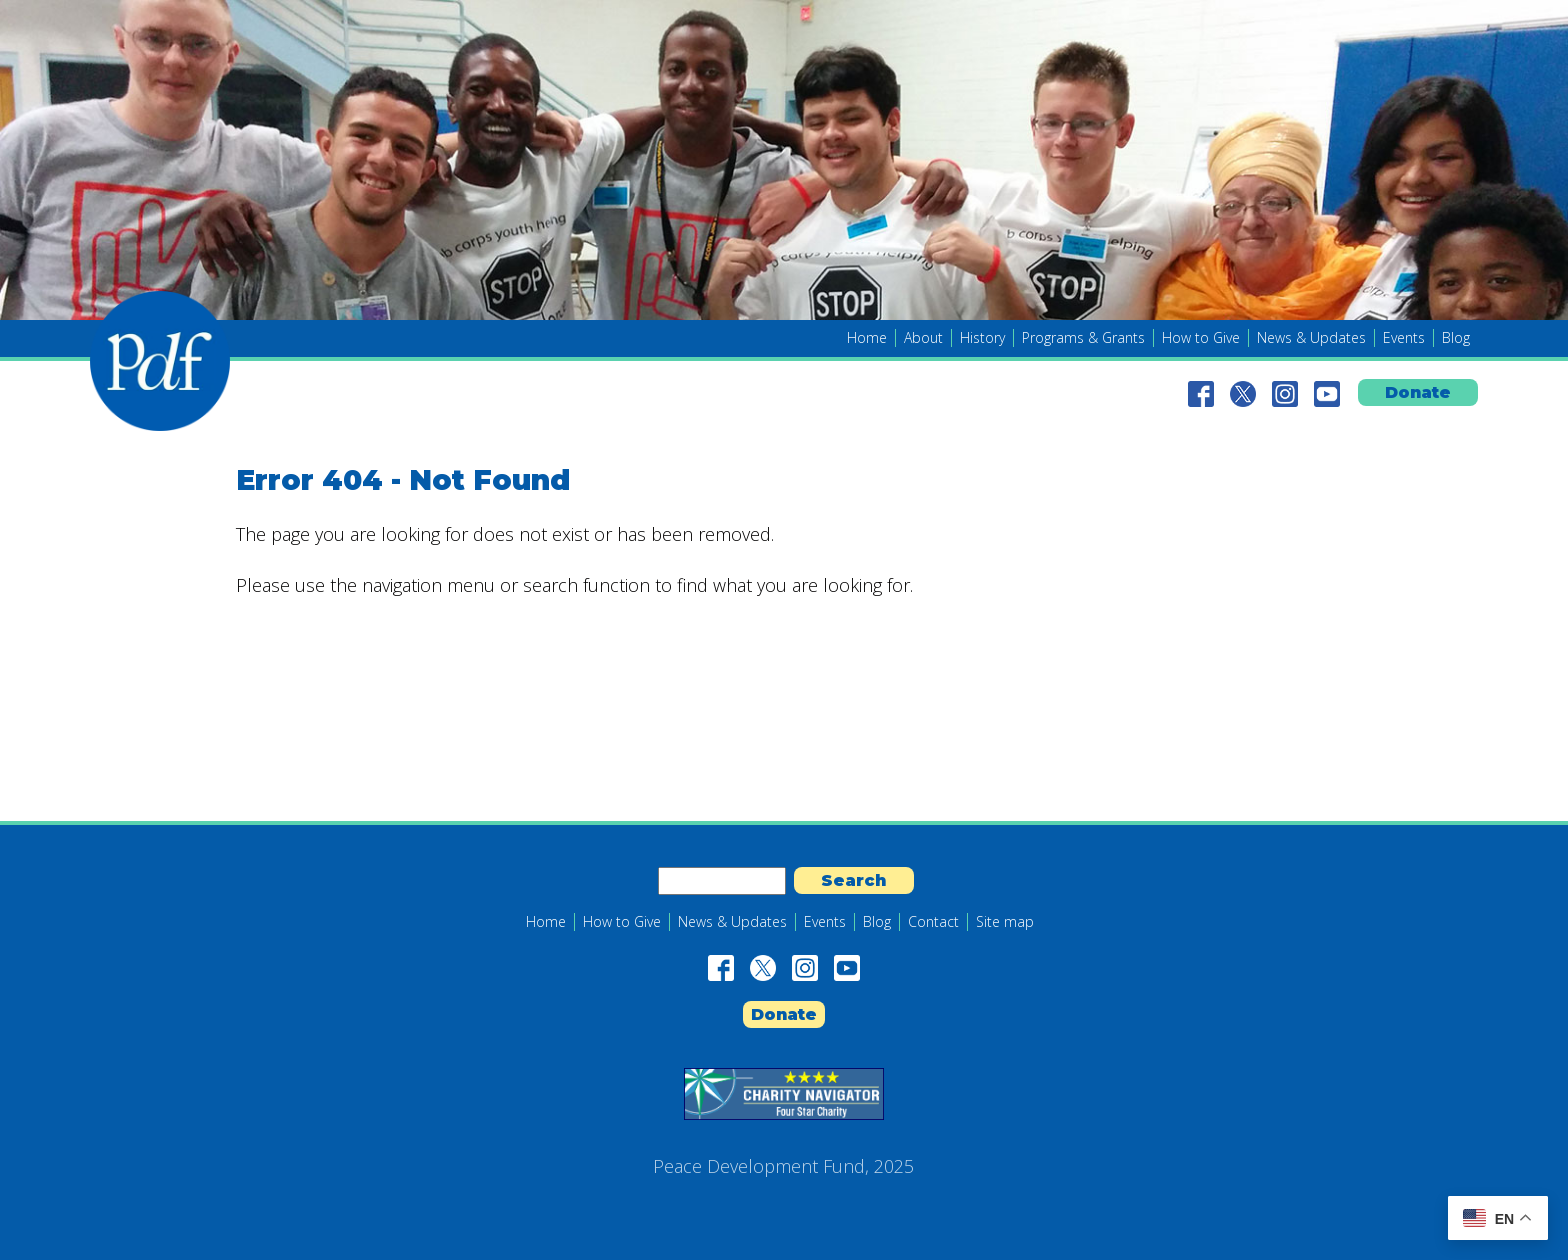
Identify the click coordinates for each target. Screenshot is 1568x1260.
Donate (1418, 392)
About (923, 338)
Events (1404, 338)
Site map (1005, 922)
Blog (1456, 338)
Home (867, 338)
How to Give (1201, 338)
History (982, 338)
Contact (933, 922)
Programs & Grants (1083, 338)
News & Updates (1311, 338)
